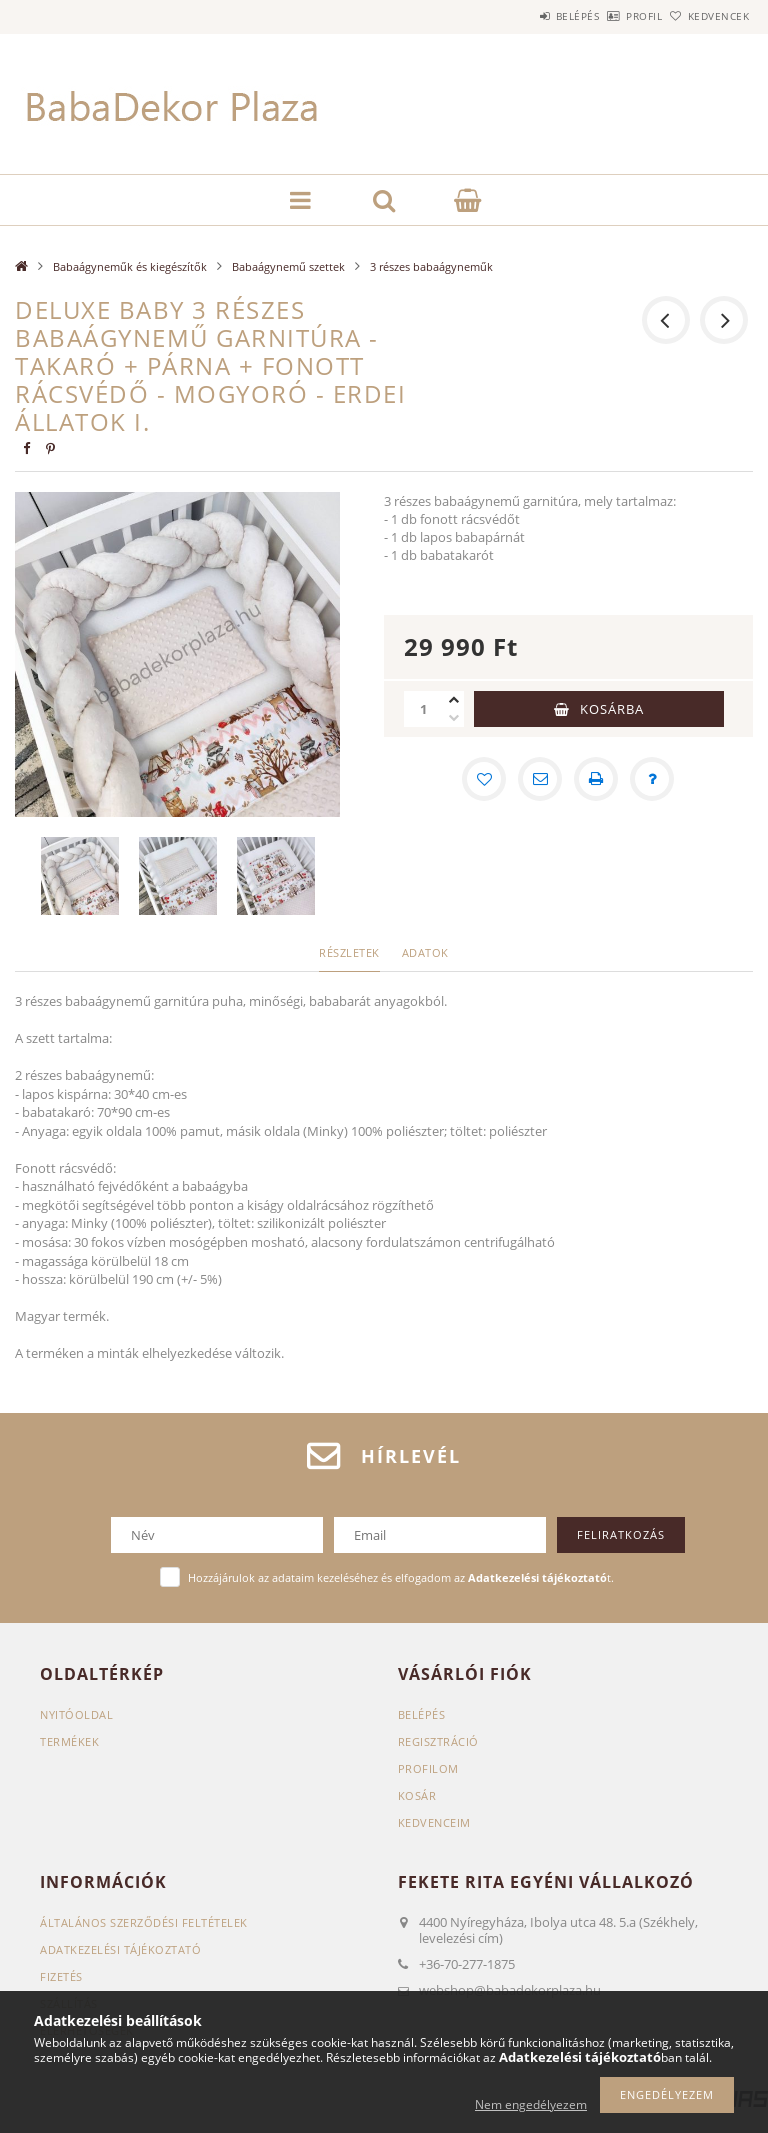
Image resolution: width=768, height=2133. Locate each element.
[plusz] (454, 700)
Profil (611, 16)
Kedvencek (708, 16)
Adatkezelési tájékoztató (120, 1949)
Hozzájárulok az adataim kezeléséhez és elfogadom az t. (401, 1577)
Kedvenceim (434, 1822)
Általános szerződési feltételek (144, 1922)
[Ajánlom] (540, 779)
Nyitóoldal (76, 1714)
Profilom (428, 1768)
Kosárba (612, 709)
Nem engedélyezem (531, 2104)
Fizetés (61, 1976)
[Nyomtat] (596, 779)
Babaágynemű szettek (288, 266)
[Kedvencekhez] (484, 779)
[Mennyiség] (424, 709)
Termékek (69, 1741)
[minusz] (454, 718)
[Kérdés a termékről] (652, 779)
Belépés (522, 16)
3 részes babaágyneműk (431, 266)
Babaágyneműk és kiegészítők (130, 266)
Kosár (417, 1795)
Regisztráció (438, 1741)
